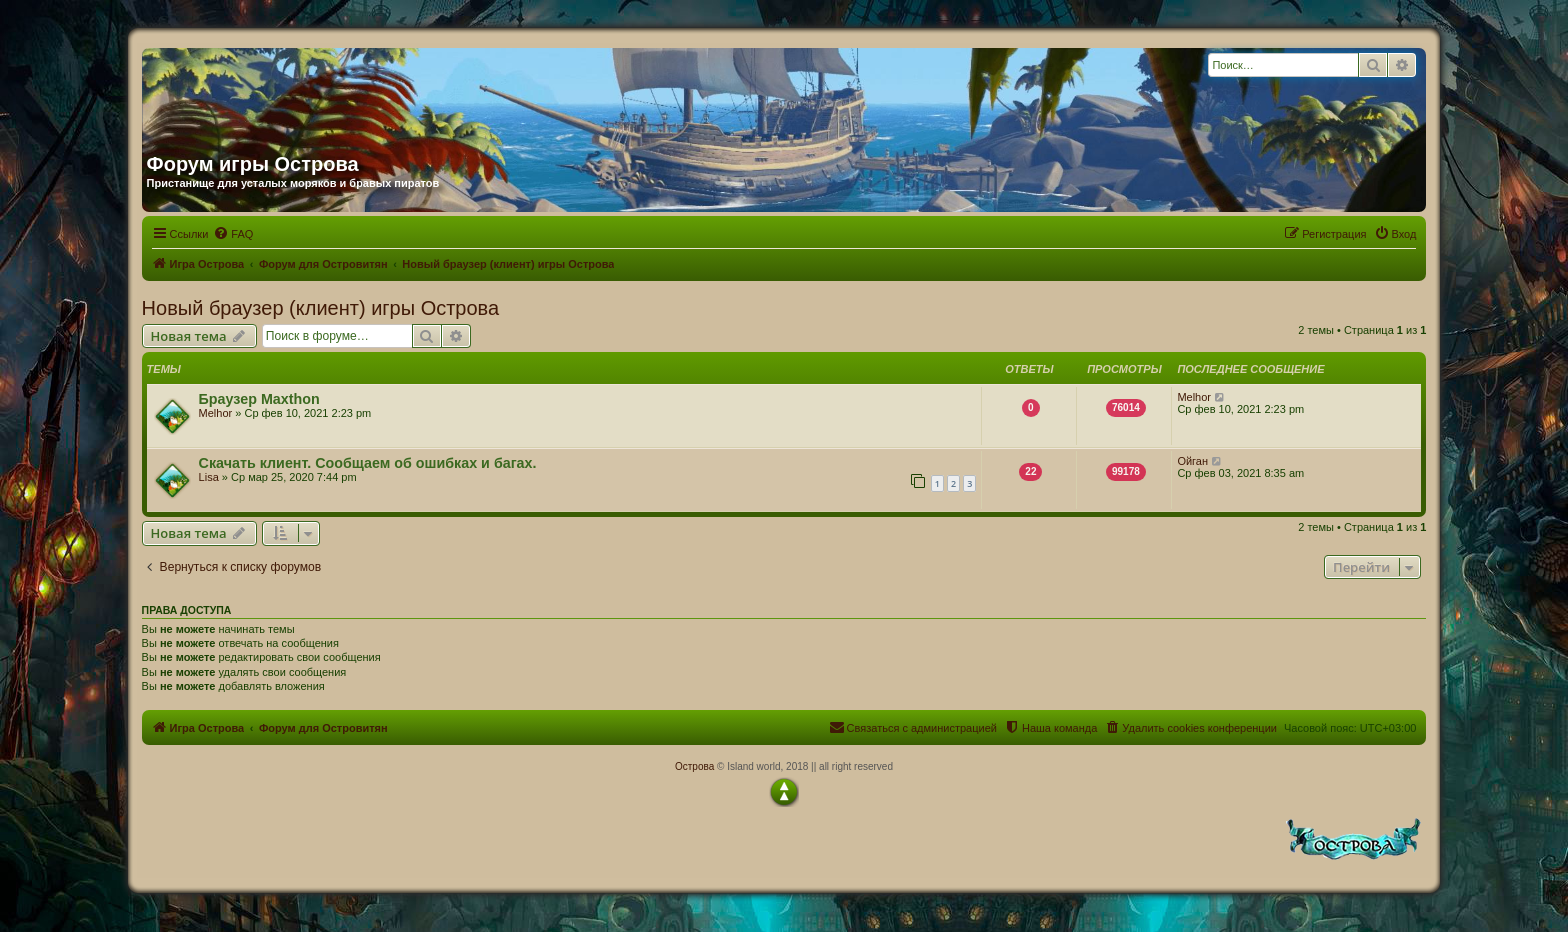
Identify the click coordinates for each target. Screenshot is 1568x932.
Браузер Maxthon (259, 399)
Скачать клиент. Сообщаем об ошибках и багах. (368, 463)
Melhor (216, 413)
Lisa (209, 477)
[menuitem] (233, 234)
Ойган (1192, 461)
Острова (694, 766)
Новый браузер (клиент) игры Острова (321, 308)
